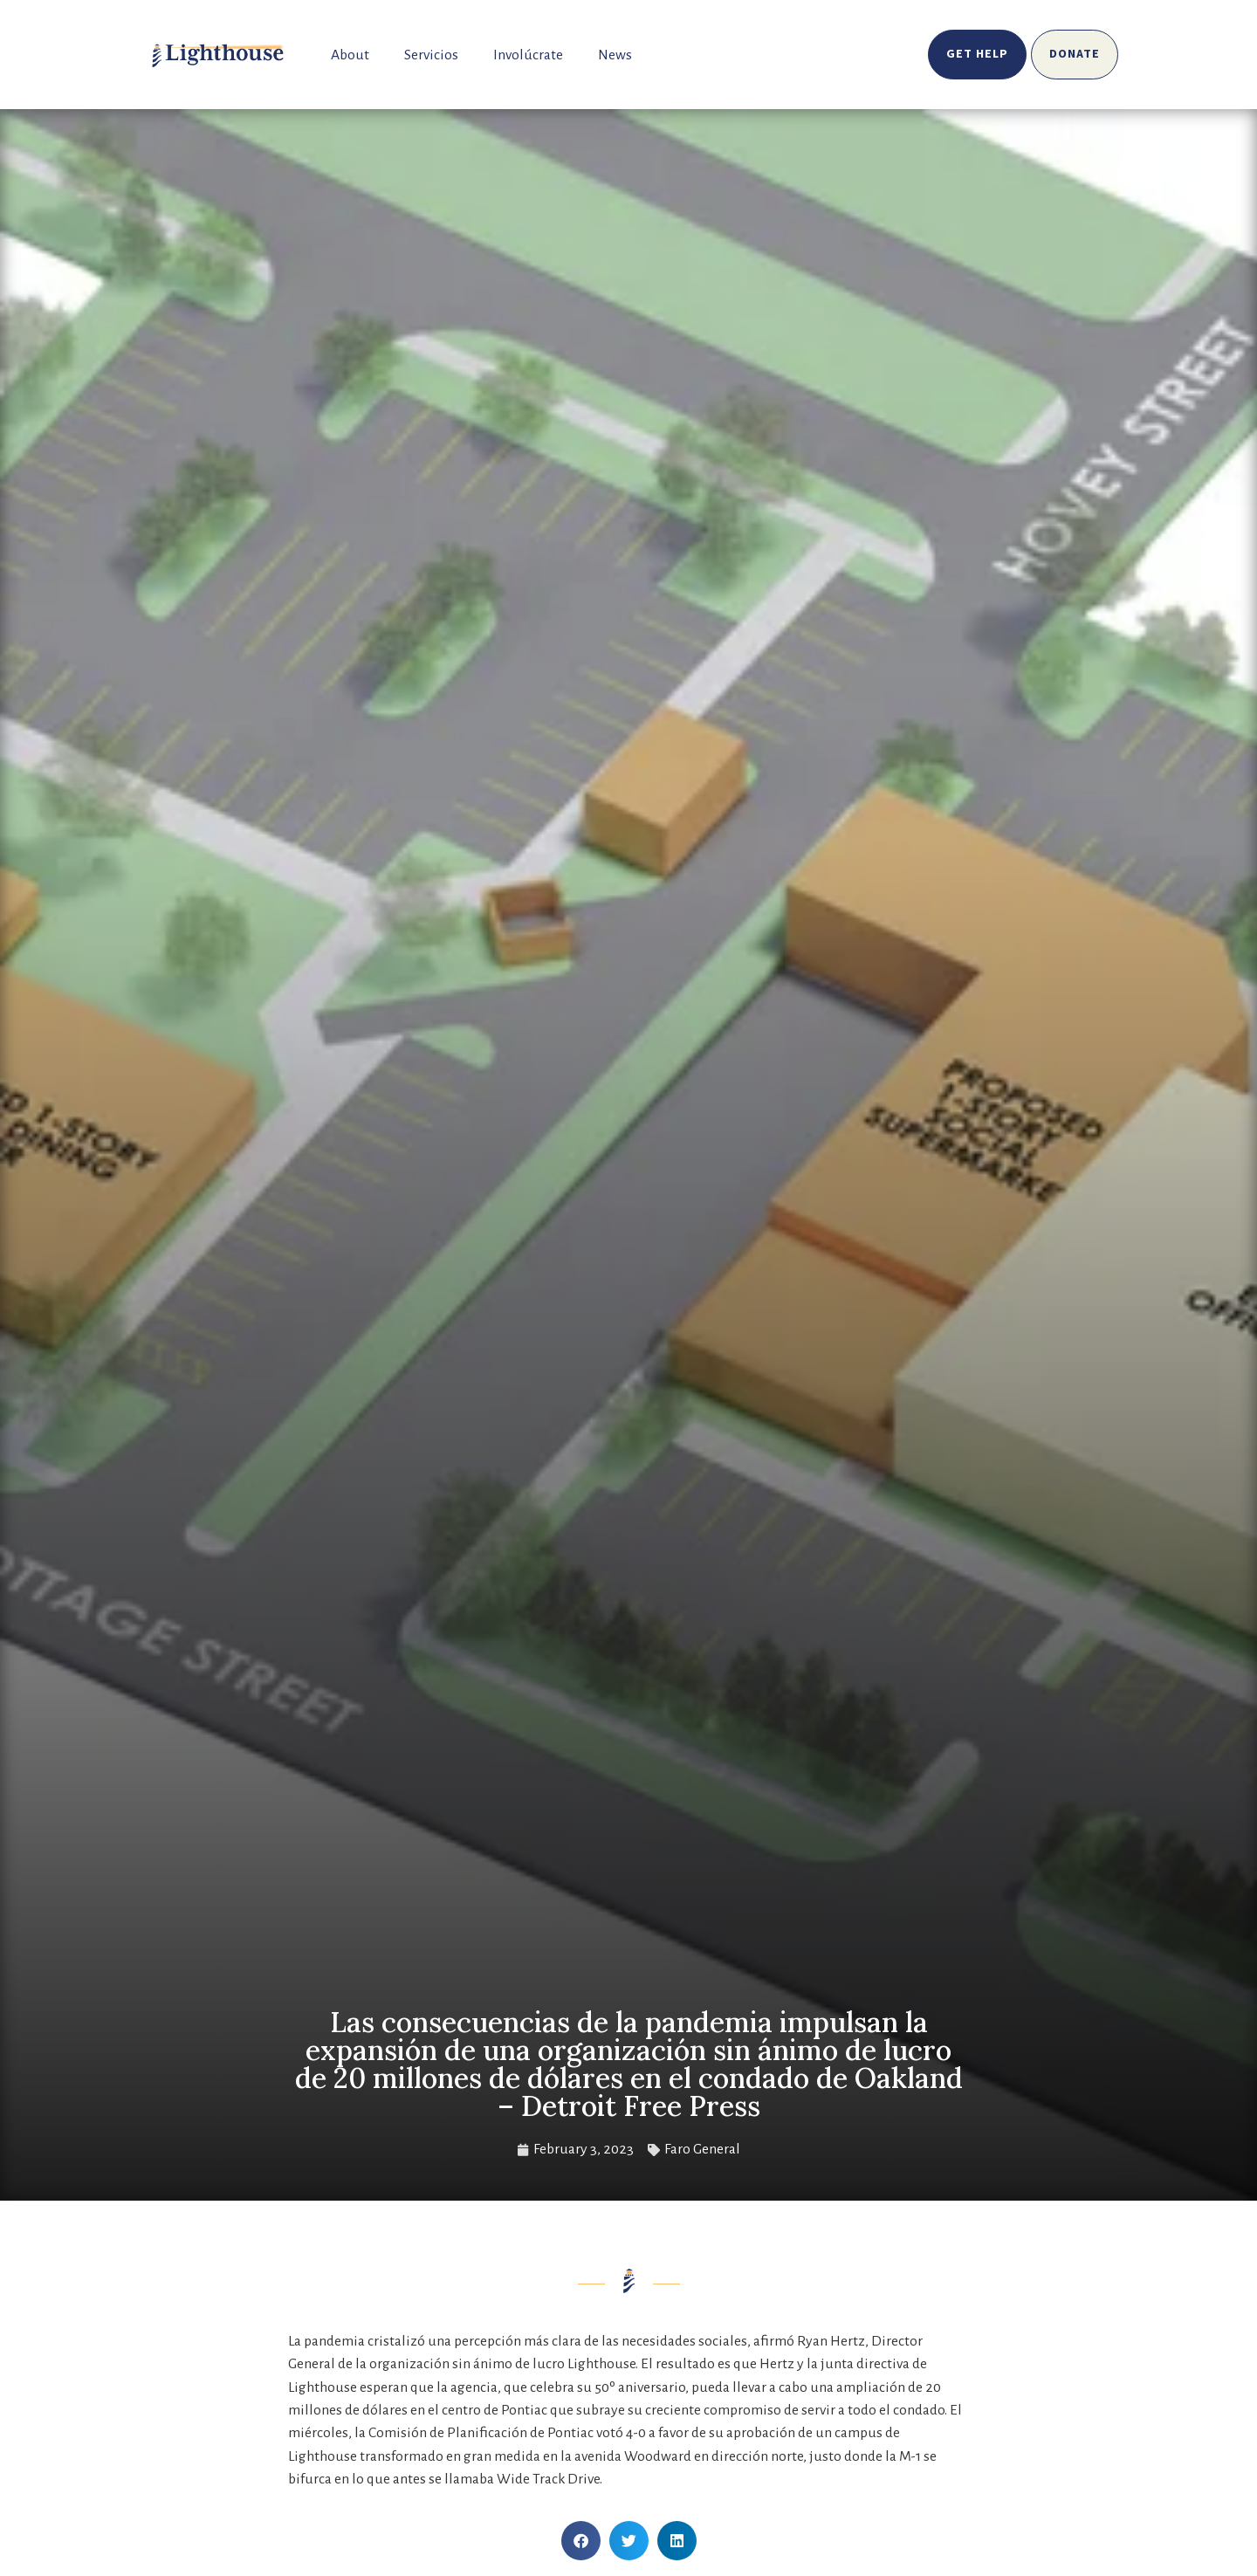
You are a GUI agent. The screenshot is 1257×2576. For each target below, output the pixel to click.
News (615, 55)
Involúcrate (528, 55)
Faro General (702, 2149)
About (350, 55)
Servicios (431, 55)
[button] (581, 2540)
